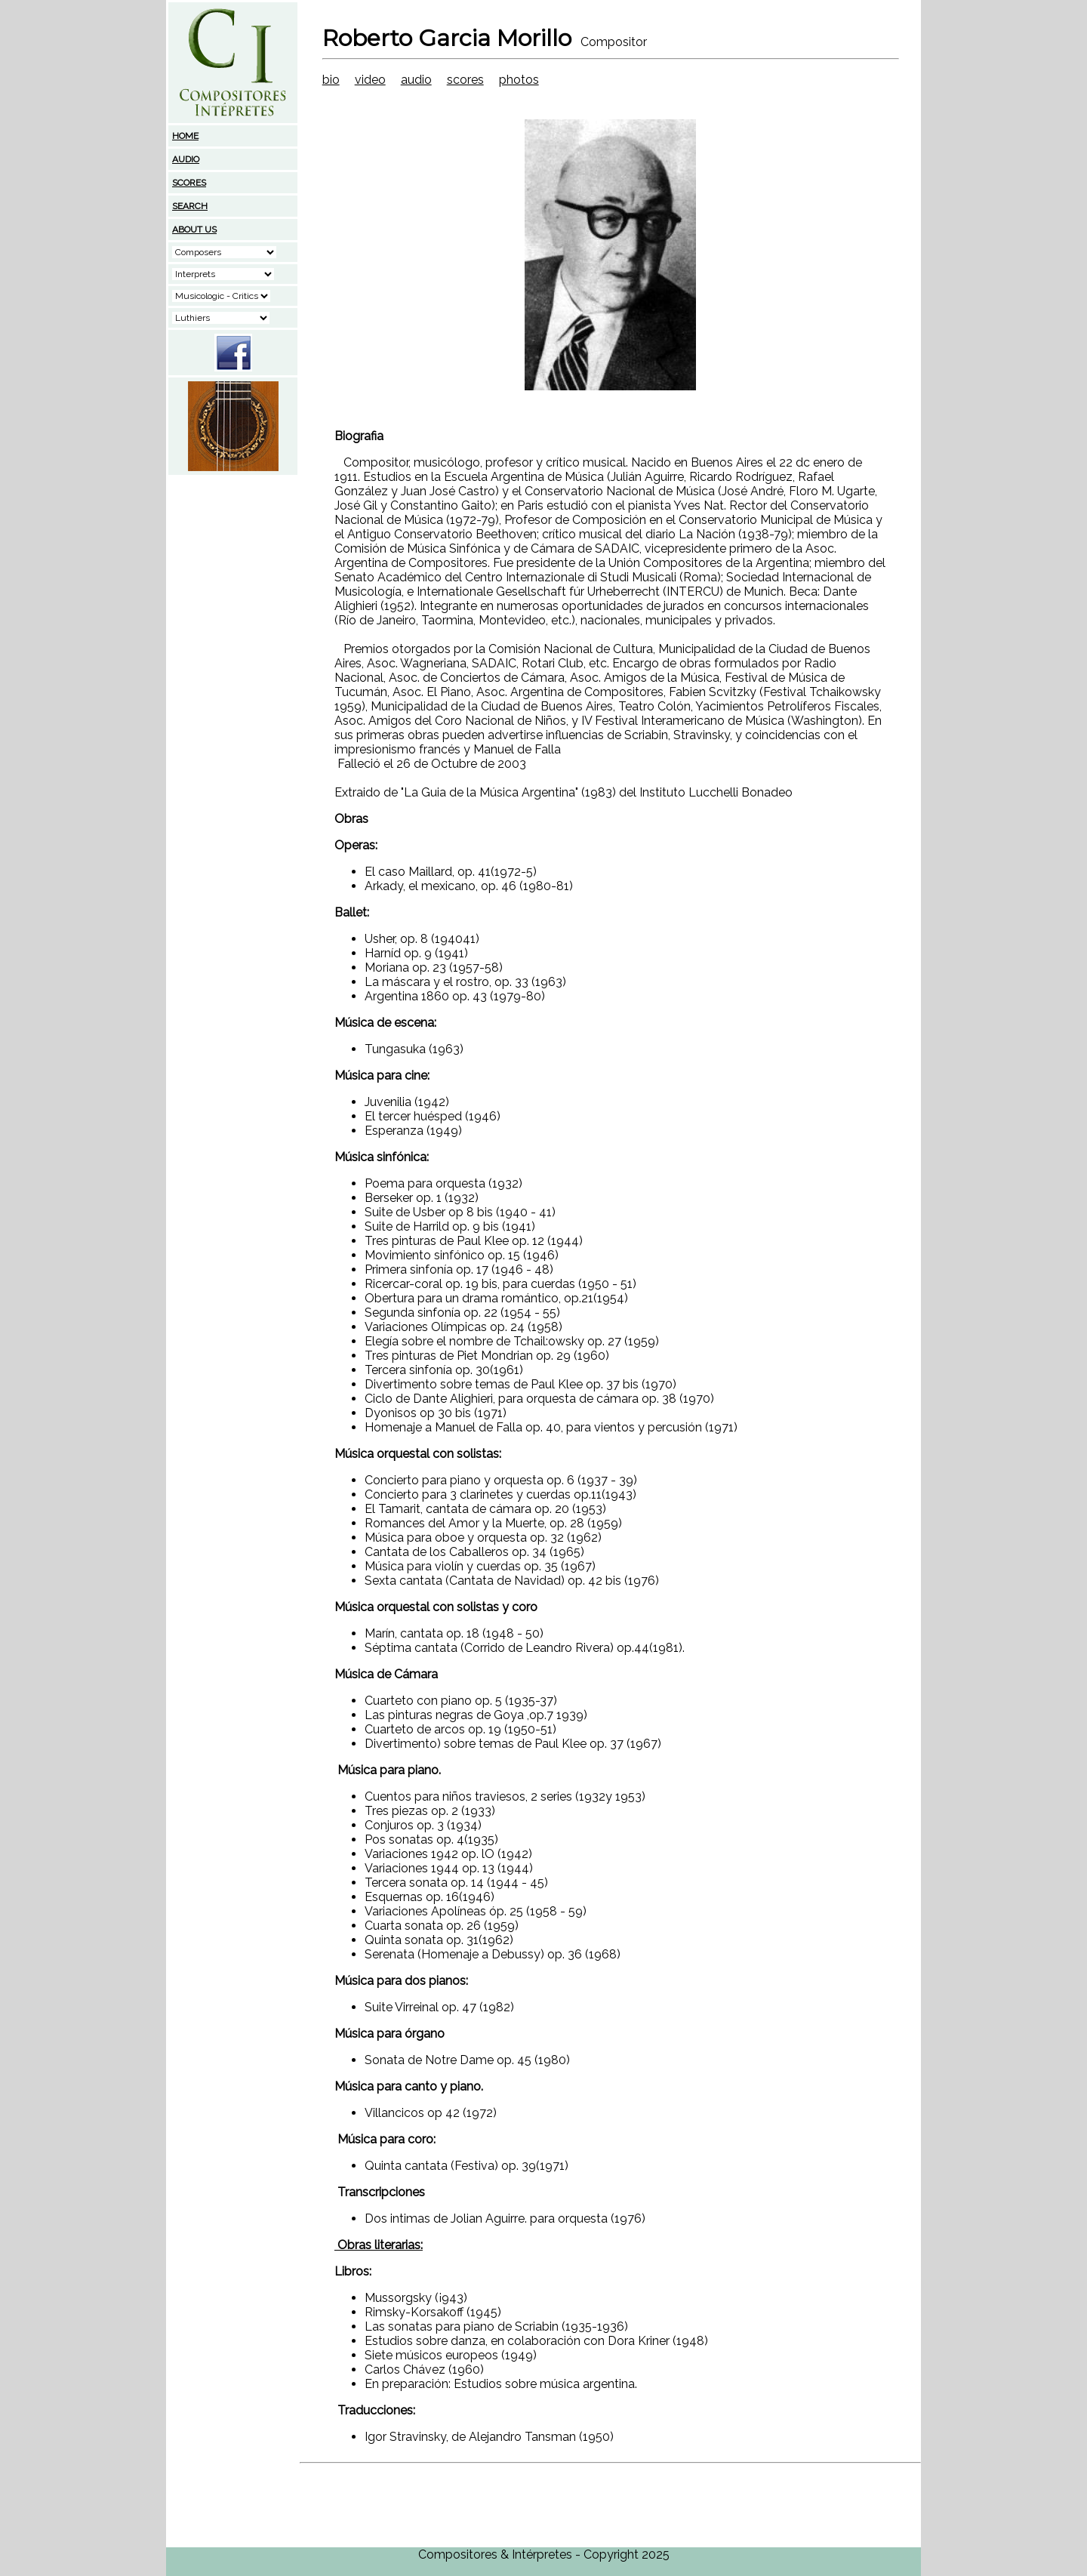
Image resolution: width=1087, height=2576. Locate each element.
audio (416, 79)
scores (465, 79)
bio (331, 79)
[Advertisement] (233, 571)
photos (519, 79)
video (370, 79)
